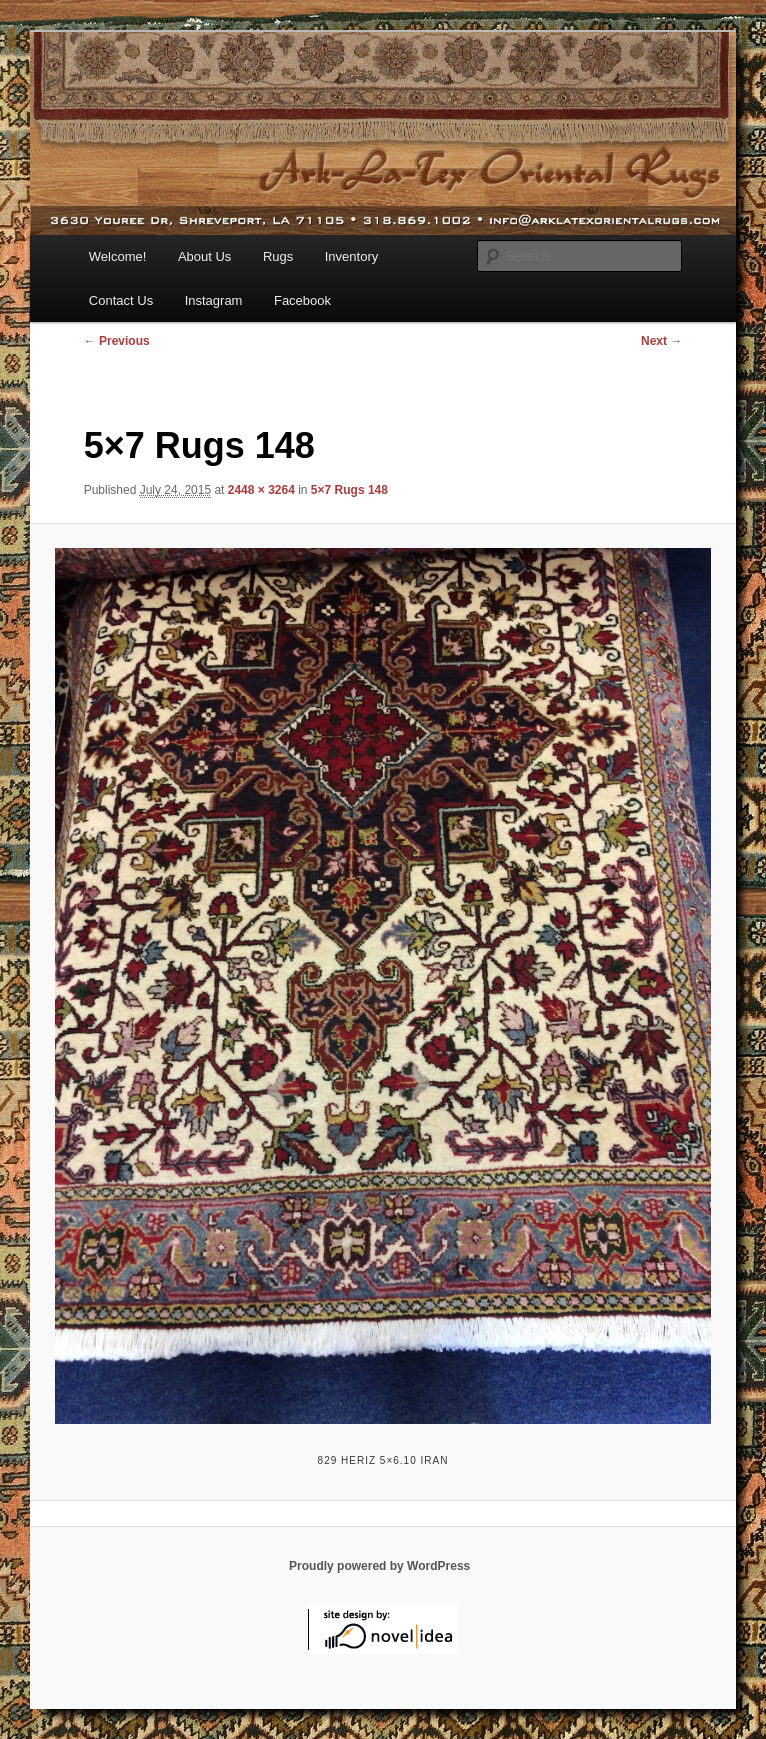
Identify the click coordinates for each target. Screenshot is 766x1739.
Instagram (214, 300)
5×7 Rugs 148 (349, 490)
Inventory (351, 256)
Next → (661, 341)
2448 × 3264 (261, 490)
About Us (204, 256)
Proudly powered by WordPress (379, 1566)
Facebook (302, 300)
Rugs (278, 256)
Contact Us (121, 300)
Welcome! (118, 256)
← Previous (117, 341)
